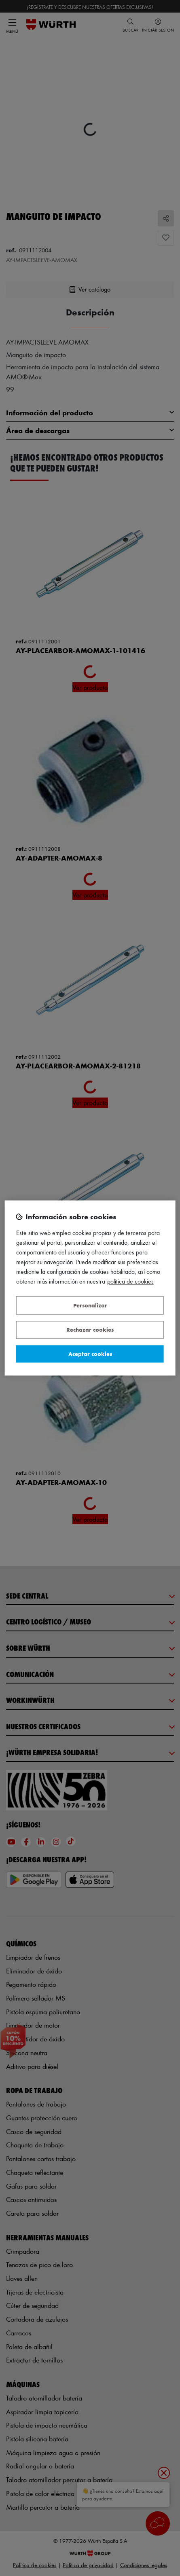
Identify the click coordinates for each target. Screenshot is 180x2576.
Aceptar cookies (90, 1353)
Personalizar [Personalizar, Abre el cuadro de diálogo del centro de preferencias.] (90, 1305)
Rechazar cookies (90, 1329)
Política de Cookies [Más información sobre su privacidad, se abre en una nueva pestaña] (130, 1282)
